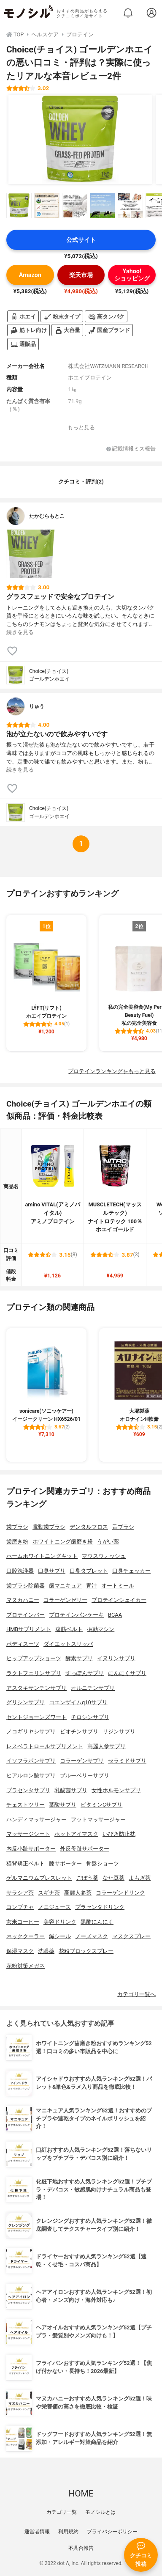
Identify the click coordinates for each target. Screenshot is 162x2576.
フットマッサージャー (98, 1819)
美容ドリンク (59, 1922)
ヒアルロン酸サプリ (31, 1775)
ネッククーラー (25, 1936)
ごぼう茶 (87, 1878)
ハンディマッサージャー (36, 1819)
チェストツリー (25, 1805)
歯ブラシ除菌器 (25, 1585)
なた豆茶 (113, 1878)
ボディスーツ (22, 1644)
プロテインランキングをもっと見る (112, 1071)
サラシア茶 (20, 1892)
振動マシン (100, 1629)
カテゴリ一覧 (61, 2512)
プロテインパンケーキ (76, 1615)
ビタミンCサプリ (101, 1805)
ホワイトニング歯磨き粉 (62, 1541)
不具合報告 (81, 2548)
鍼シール (60, 1936)
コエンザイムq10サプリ (78, 1702)
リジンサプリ (119, 1731)
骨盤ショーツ (102, 1863)
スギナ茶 (49, 1892)
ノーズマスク (91, 1936)
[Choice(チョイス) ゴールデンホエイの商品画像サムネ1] (19, 205)
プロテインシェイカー (119, 1600)
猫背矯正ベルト (25, 1863)
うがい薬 (108, 1541)
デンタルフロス (89, 1527)
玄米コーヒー (22, 1922)
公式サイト (81, 240)
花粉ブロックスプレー (86, 1951)
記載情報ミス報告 (131, 449)
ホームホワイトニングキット (42, 1556)
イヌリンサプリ (116, 1658)
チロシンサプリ (90, 1717)
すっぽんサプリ (84, 1673)
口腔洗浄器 (20, 1571)
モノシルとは (100, 2512)
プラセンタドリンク (99, 1907)
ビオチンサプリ (79, 1731)
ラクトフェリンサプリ (33, 1673)
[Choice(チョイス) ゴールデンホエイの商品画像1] (80, 139)
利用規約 (68, 2532)
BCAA (115, 1615)
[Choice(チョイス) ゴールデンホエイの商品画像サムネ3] (74, 205)
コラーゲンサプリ (82, 1761)
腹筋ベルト (69, 1629)
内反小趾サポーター (31, 1848)
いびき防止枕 (119, 1834)
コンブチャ (20, 1907)
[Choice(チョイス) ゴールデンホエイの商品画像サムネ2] (46, 205)
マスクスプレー (131, 1936)
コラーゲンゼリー (65, 1600)
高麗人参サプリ (106, 1746)
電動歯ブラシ (48, 1527)
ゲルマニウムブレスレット (39, 1878)
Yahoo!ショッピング (132, 275)
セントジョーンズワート (36, 1717)
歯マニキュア (65, 1585)
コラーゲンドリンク (120, 1892)
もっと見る (81, 427)
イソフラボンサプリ (31, 1761)
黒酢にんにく (97, 1922)
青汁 (91, 1585)
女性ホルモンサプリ (116, 1790)
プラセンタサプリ (28, 1790)
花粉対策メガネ (25, 1966)
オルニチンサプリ (93, 1688)
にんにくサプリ (127, 1673)
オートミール (117, 1585)
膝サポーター (65, 1863)
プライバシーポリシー (112, 2532)
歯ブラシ (17, 1527)
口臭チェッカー (131, 1571)
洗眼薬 (46, 1951)
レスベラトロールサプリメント (44, 1746)
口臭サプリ (51, 1571)
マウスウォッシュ (104, 1556)
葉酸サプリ (62, 1805)
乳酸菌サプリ (70, 1790)
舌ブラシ (123, 1527)
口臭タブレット (89, 1571)
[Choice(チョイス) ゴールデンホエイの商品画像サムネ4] (102, 205)
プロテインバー (25, 1615)
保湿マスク (20, 1951)
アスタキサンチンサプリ (36, 1688)
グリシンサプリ (25, 1702)
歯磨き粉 (17, 1541)
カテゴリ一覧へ (136, 1994)
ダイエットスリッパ (68, 1644)
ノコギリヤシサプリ (31, 1731)
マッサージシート (28, 1834)
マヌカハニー (22, 1600)
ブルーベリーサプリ (84, 1775)
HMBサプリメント (28, 1629)
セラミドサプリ (127, 1761)
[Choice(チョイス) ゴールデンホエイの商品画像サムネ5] (130, 205)
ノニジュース (54, 1907)
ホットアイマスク (76, 1834)
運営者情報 (37, 2532)
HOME (80, 2493)
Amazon (30, 275)
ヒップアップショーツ (33, 1658)
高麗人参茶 (78, 1892)
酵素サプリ (79, 1658)
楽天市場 (81, 275)
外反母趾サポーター (84, 1848)
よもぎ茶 (140, 1878)
